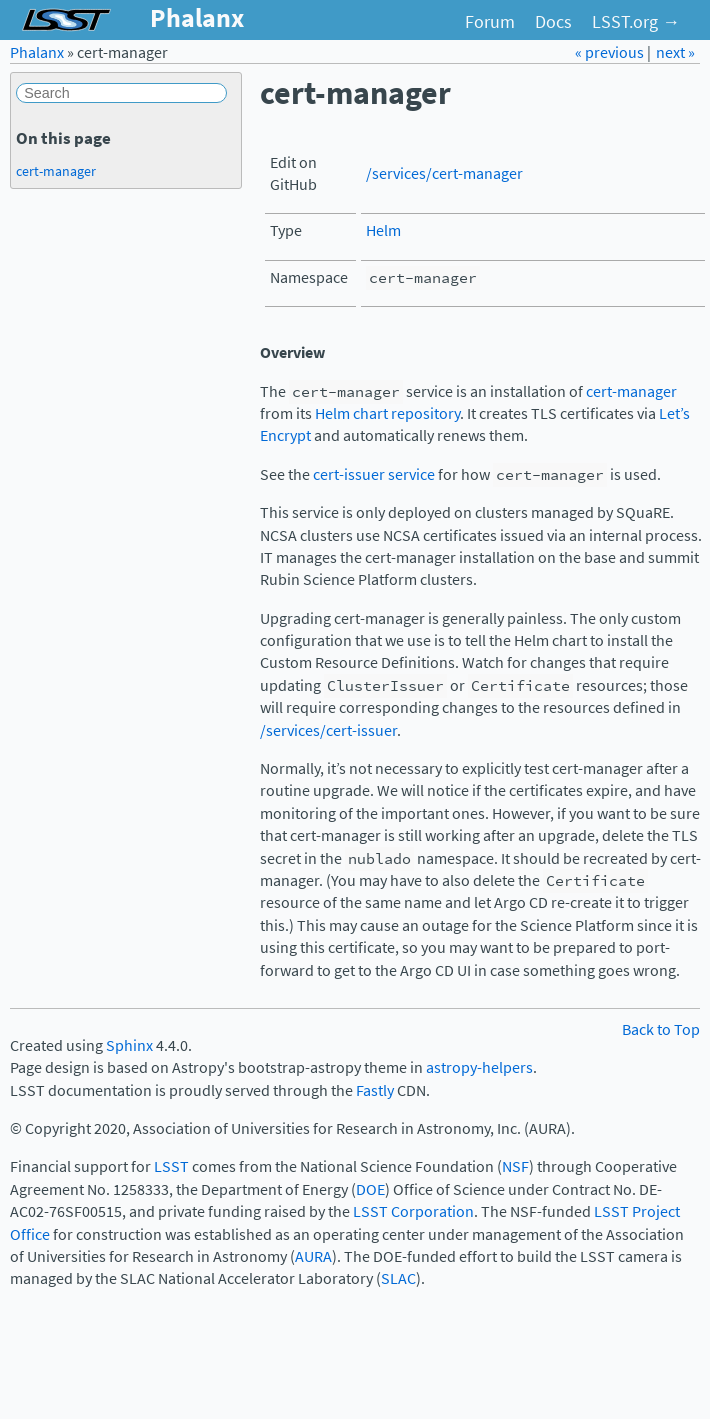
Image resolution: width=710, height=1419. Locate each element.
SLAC (398, 1278)
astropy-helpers (479, 1067)
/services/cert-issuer (328, 730)
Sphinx (129, 1045)
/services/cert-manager (444, 173)
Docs (553, 22)
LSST (171, 1166)
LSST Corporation (413, 1211)
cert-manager (631, 391)
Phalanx (37, 52)
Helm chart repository (387, 413)
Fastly (375, 1090)
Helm (383, 230)
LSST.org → (636, 22)
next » (675, 52)
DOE (370, 1189)
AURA (313, 1256)
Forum (490, 22)
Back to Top (661, 1029)
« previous (611, 52)
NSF (515, 1166)
